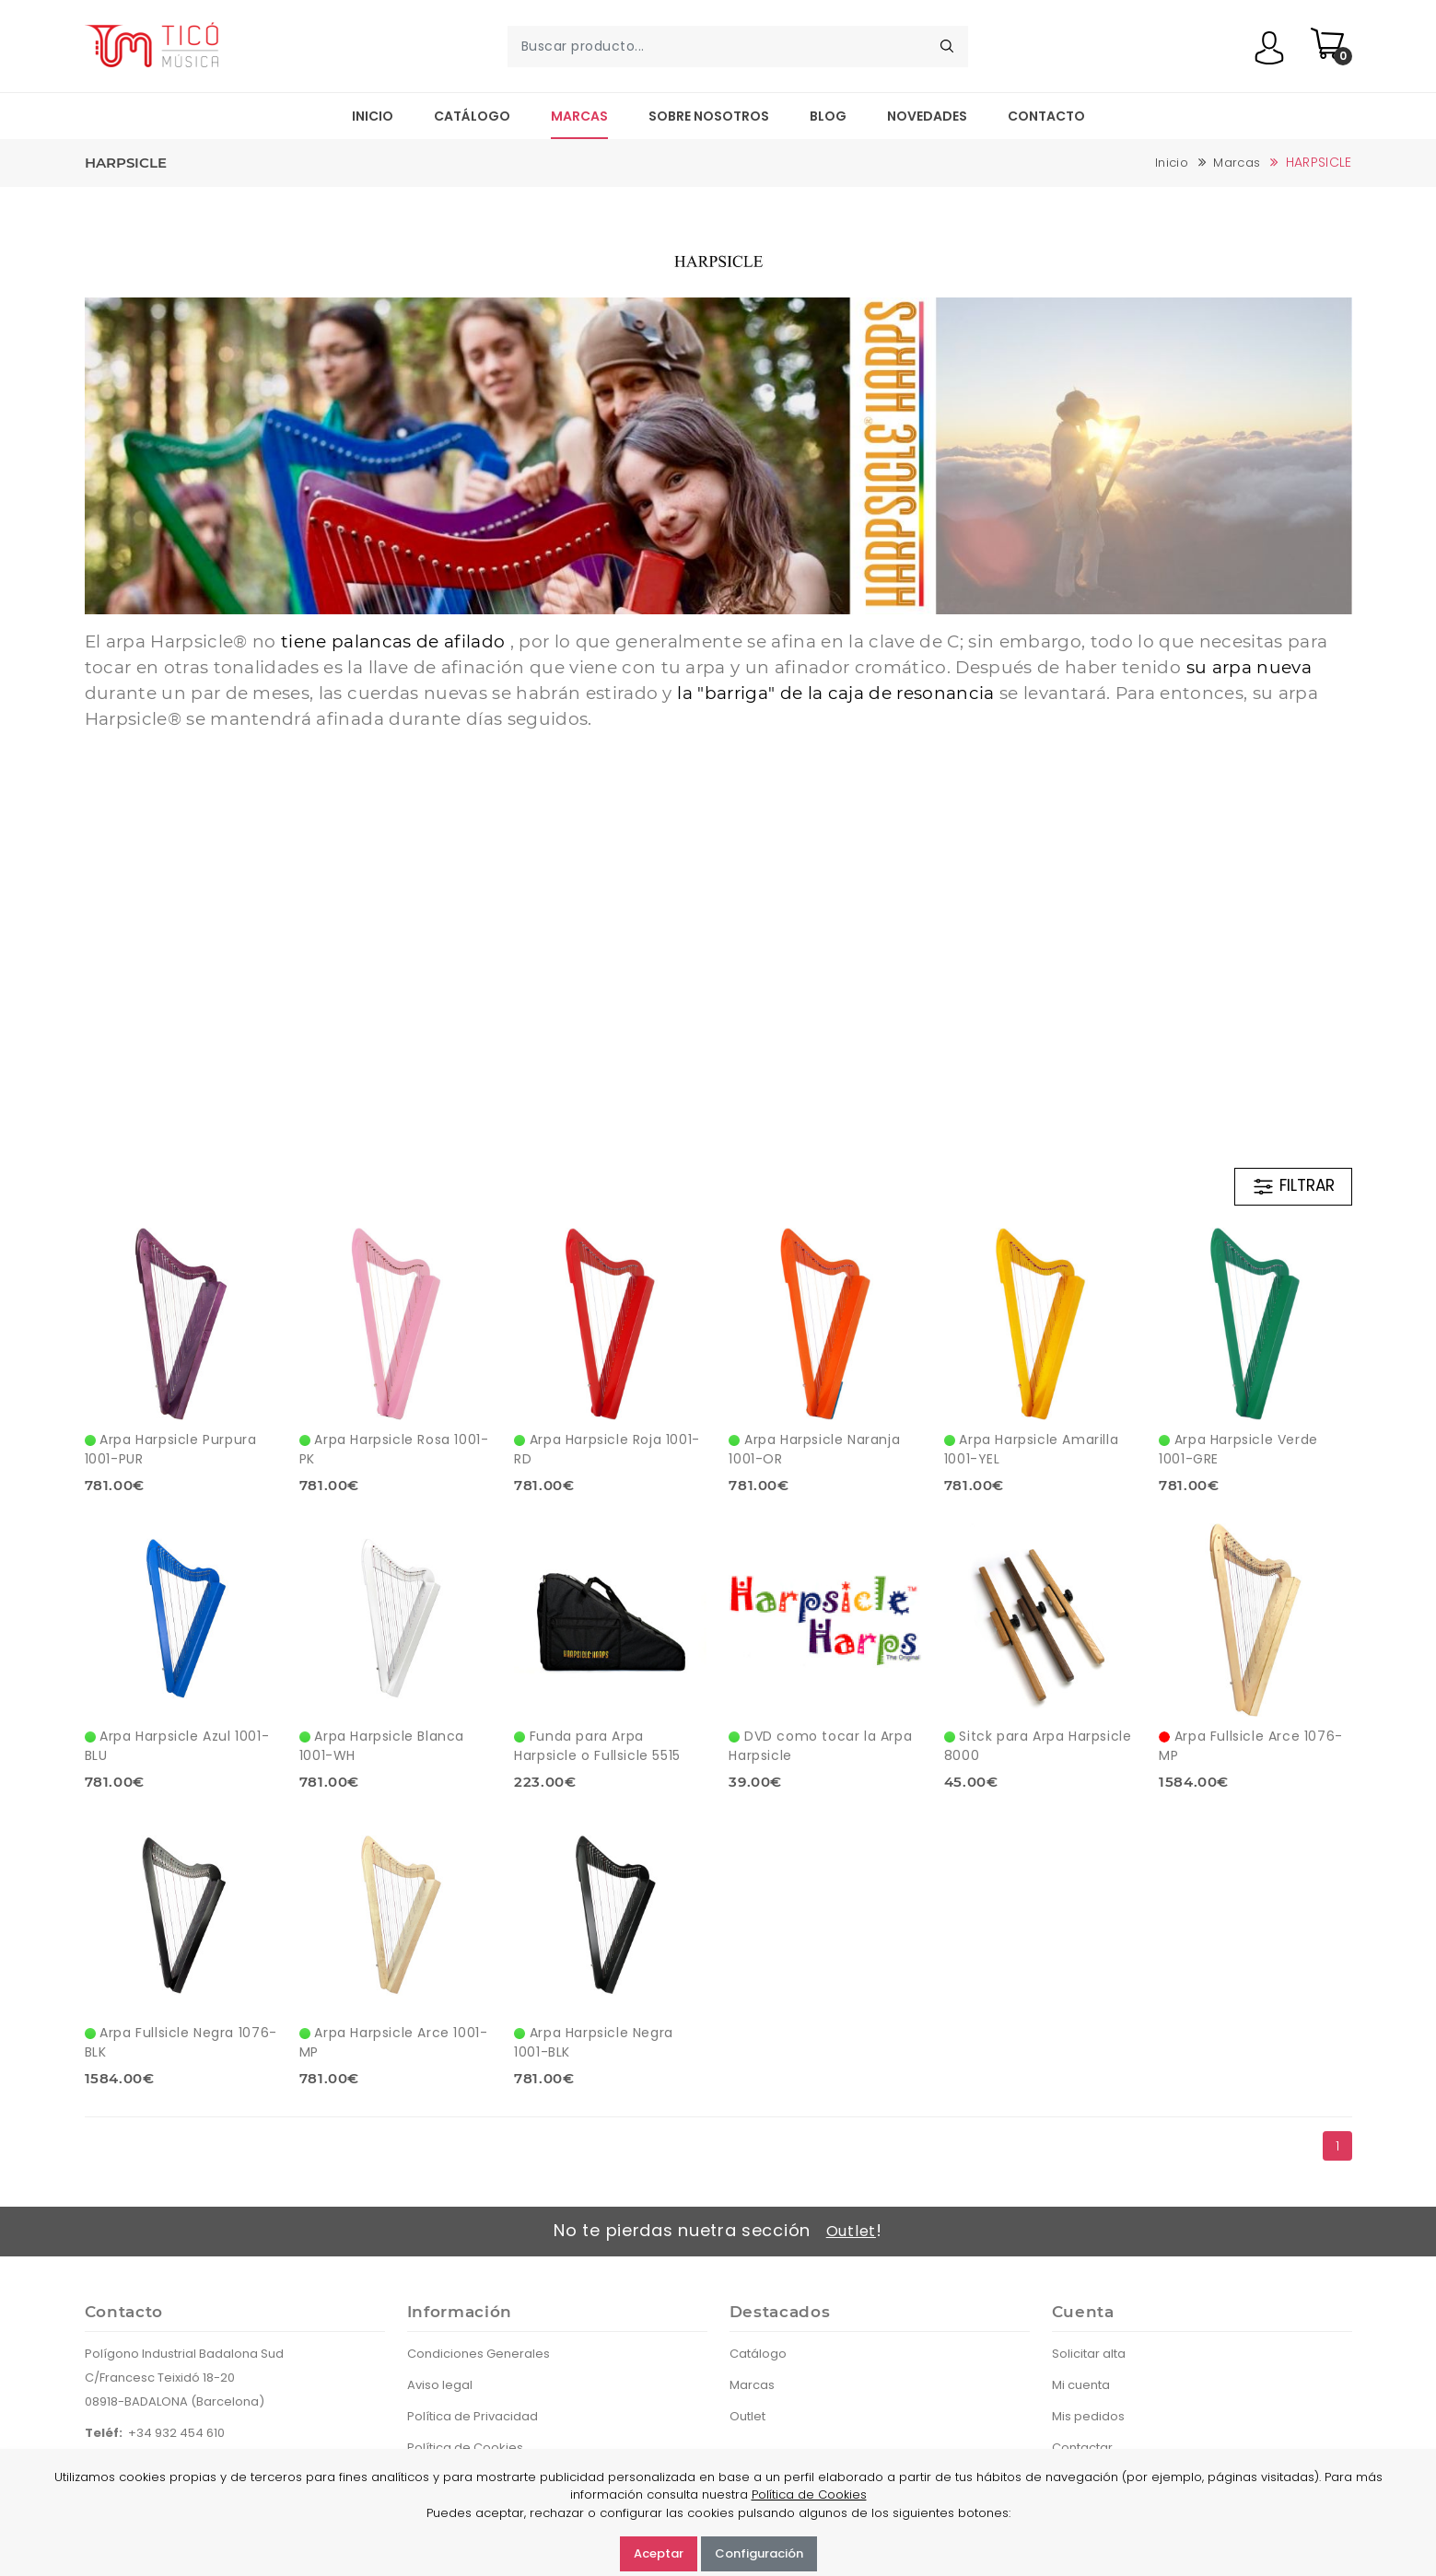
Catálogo (472, 116)
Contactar (1082, 2447)
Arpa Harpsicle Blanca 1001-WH (381, 1746)
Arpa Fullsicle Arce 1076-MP (1251, 1746)
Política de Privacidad (472, 2416)
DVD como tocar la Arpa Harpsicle (820, 1746)
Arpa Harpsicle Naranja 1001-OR (814, 1449)
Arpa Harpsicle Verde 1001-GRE (1238, 1449)
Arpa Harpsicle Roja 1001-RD (607, 1449)
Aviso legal (440, 2385)
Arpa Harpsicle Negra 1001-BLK (593, 2042)
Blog (828, 116)
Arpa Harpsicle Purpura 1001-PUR (171, 1449)
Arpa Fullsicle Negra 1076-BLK (181, 2042)
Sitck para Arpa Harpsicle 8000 (1038, 1746)
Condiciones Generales (478, 2353)
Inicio (372, 116)
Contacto (1046, 116)
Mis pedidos (1088, 2416)
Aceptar (658, 2553)
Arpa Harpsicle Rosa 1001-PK (394, 1449)
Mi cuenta (1081, 2385)
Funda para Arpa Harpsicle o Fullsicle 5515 (597, 1746)
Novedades (927, 116)
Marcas (579, 116)
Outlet (851, 2231)
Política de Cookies (465, 2447)
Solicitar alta (1089, 2353)
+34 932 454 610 (176, 2433)
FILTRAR (1293, 1186)
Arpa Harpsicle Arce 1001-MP (393, 2042)
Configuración (759, 2553)
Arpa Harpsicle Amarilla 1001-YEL (1031, 1449)
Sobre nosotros (708, 116)
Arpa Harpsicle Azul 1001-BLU (177, 1746)
